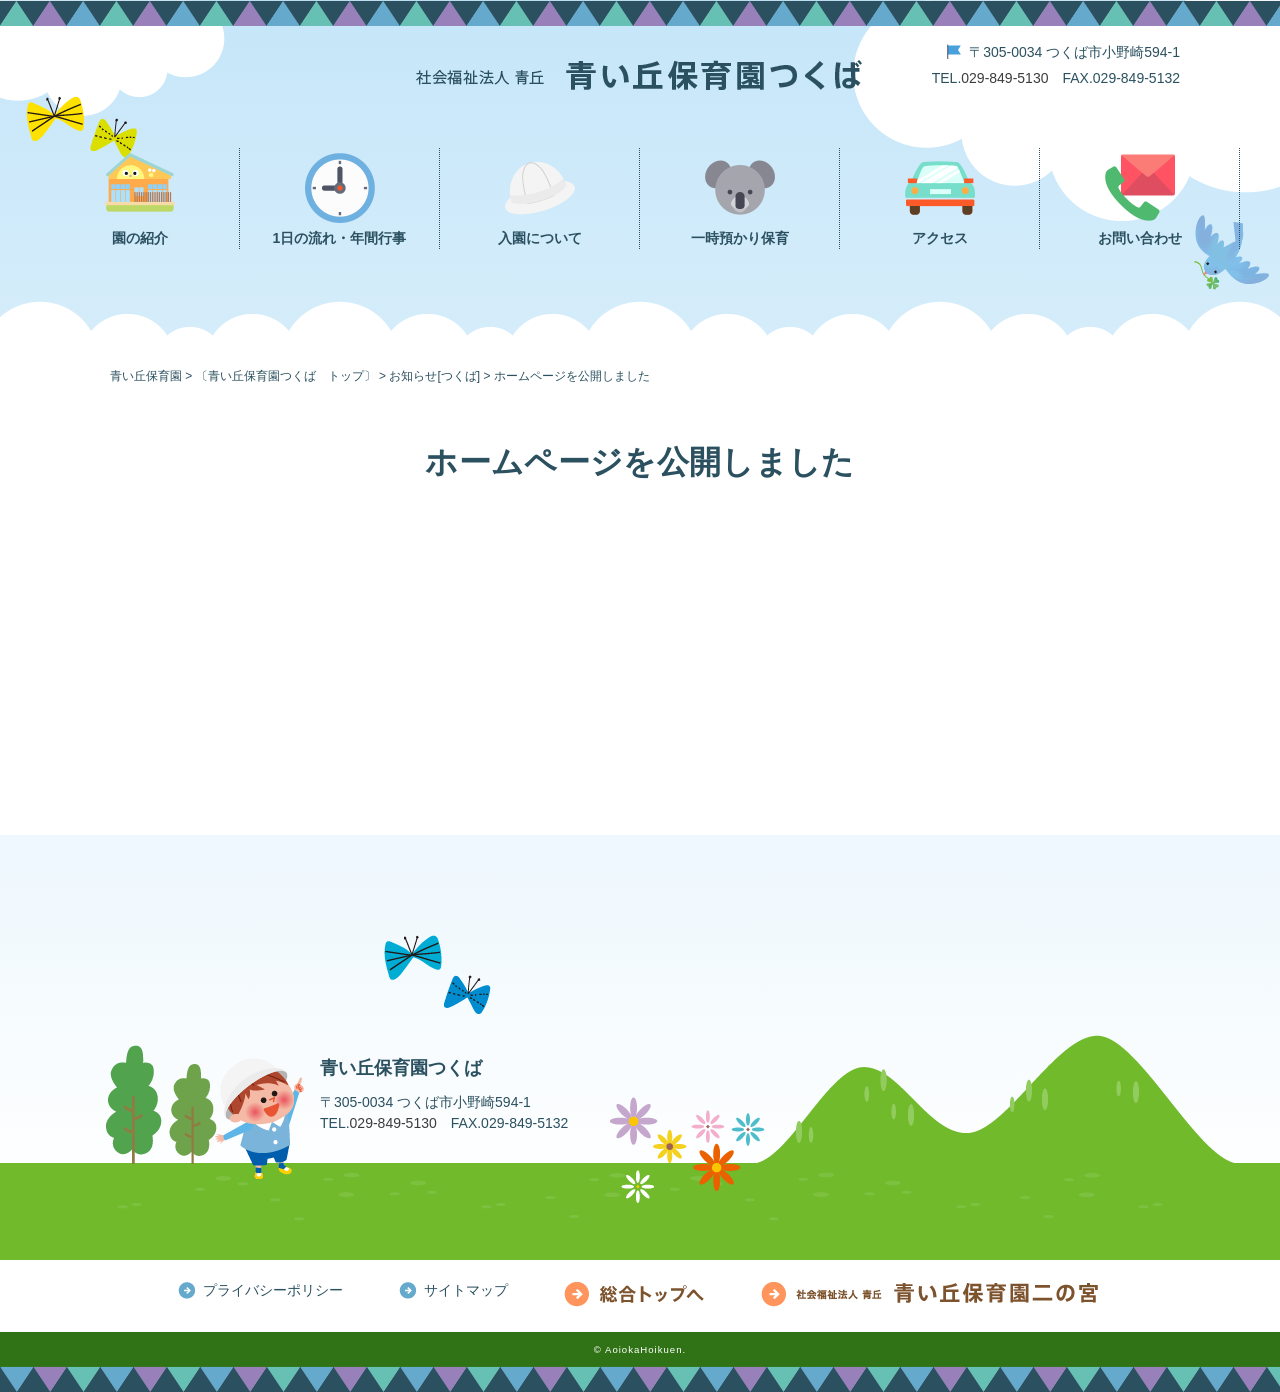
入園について (540, 238)
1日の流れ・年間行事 (340, 238)
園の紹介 (140, 238)
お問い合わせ (1140, 238)
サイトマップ (466, 1290)
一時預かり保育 (740, 238)
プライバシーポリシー (273, 1290)
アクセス (940, 238)
